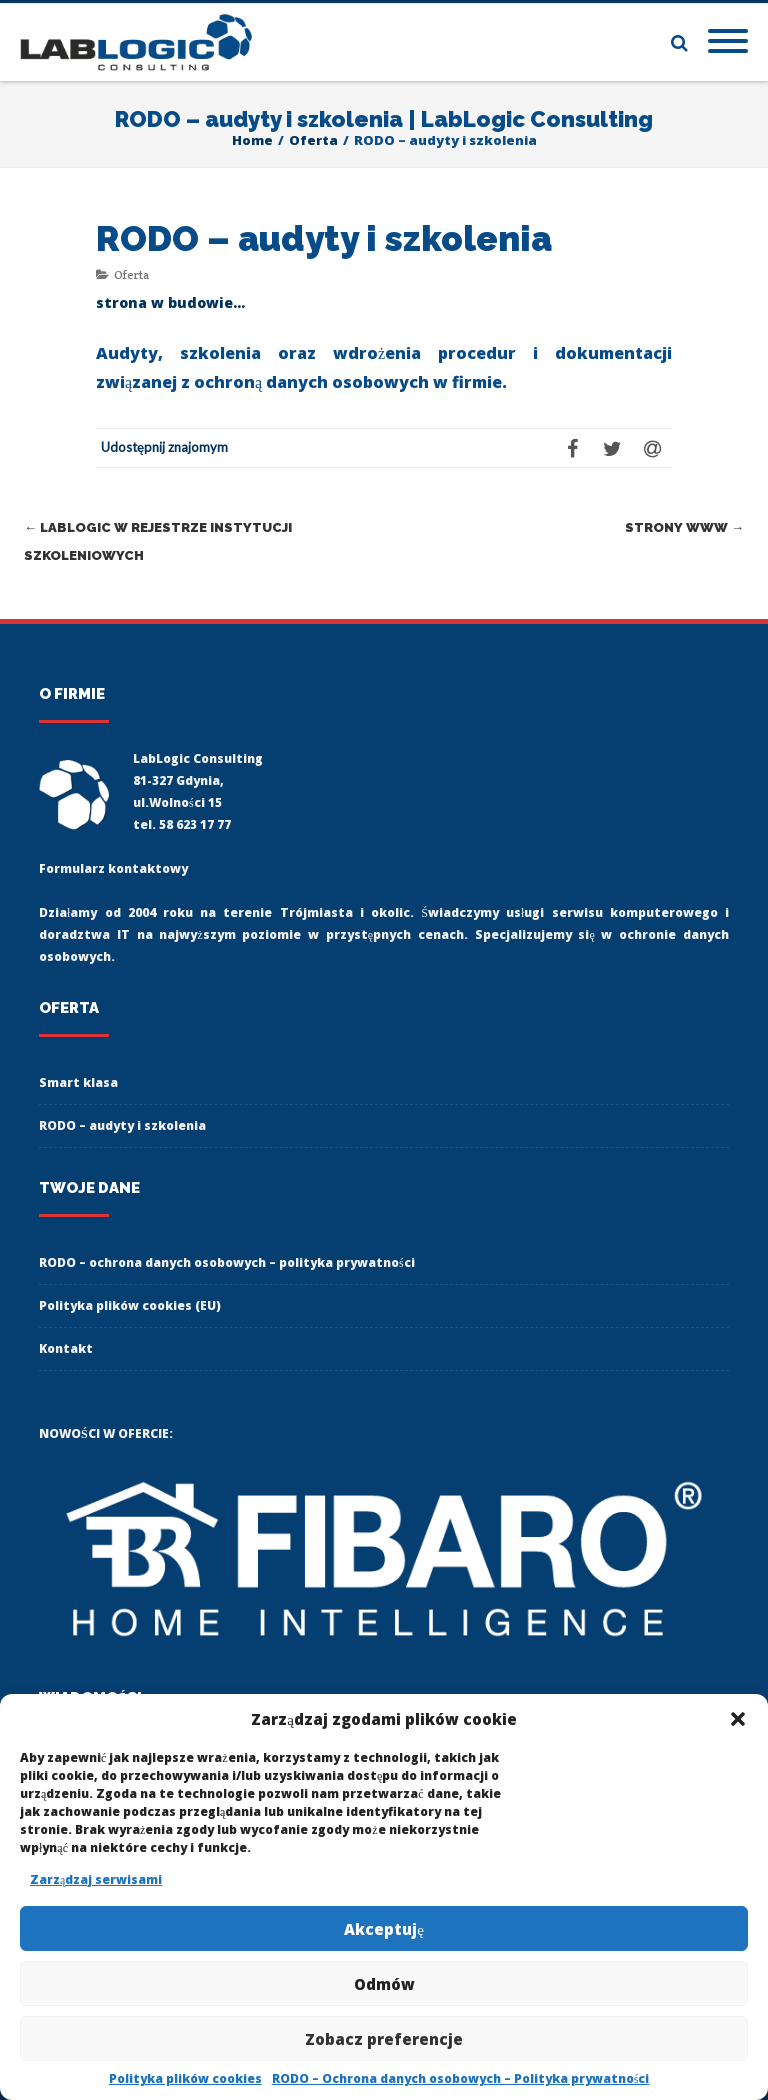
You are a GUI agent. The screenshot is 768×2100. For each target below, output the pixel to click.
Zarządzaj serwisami (96, 1879)
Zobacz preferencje (384, 2039)
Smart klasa (78, 1082)
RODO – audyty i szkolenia (122, 1125)
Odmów (384, 1984)
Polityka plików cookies (185, 2078)
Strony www (684, 527)
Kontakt (66, 1348)
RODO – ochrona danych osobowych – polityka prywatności (227, 1262)
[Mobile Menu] (728, 42)
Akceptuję (384, 1929)
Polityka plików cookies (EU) (130, 1305)
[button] (738, 1719)
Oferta (131, 274)
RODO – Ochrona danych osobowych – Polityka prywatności (461, 2078)
